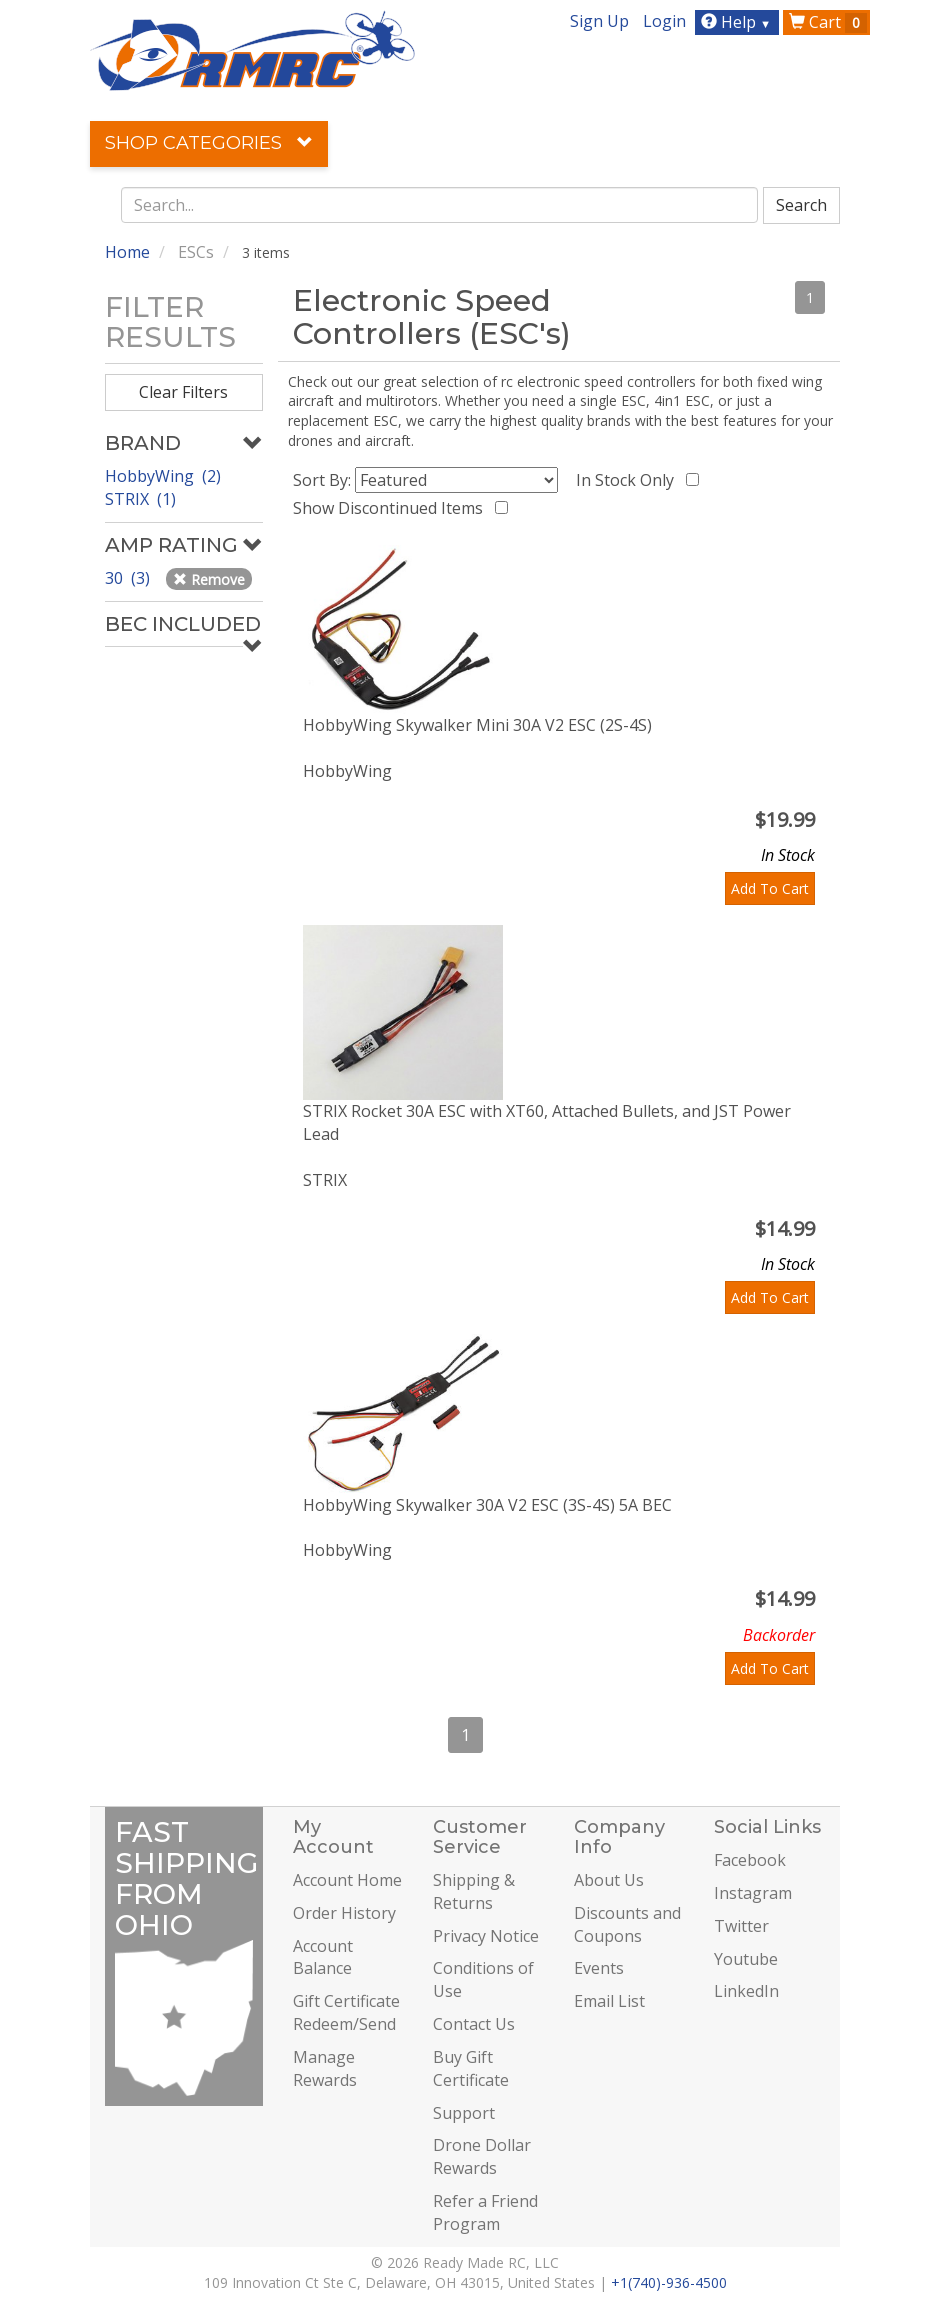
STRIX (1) (140, 499)
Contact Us (474, 2024)
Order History (344, 1913)
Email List (609, 2001)
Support (464, 2113)
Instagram (753, 1893)
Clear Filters (183, 392)
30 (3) (129, 578)
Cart (828, 22)
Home (127, 252)
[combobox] (440, 205)
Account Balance (323, 1957)
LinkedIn (746, 1991)
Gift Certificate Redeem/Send (346, 2012)
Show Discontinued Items (392, 508)
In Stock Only (629, 480)
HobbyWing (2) (163, 476)
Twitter (741, 1926)
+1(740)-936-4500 (669, 2282)
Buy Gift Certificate (471, 2068)
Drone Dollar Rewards (482, 2156)
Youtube (746, 1959)
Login (664, 21)
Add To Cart (770, 888)
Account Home (347, 1880)
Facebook (750, 1860)
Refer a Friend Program (485, 2212)
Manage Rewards (325, 2068)
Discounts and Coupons (627, 1924)
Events (599, 1968)
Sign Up (599, 21)
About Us (609, 1880)
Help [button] (738, 22)
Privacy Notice (486, 1936)
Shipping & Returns (474, 1891)
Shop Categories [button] (209, 143)
